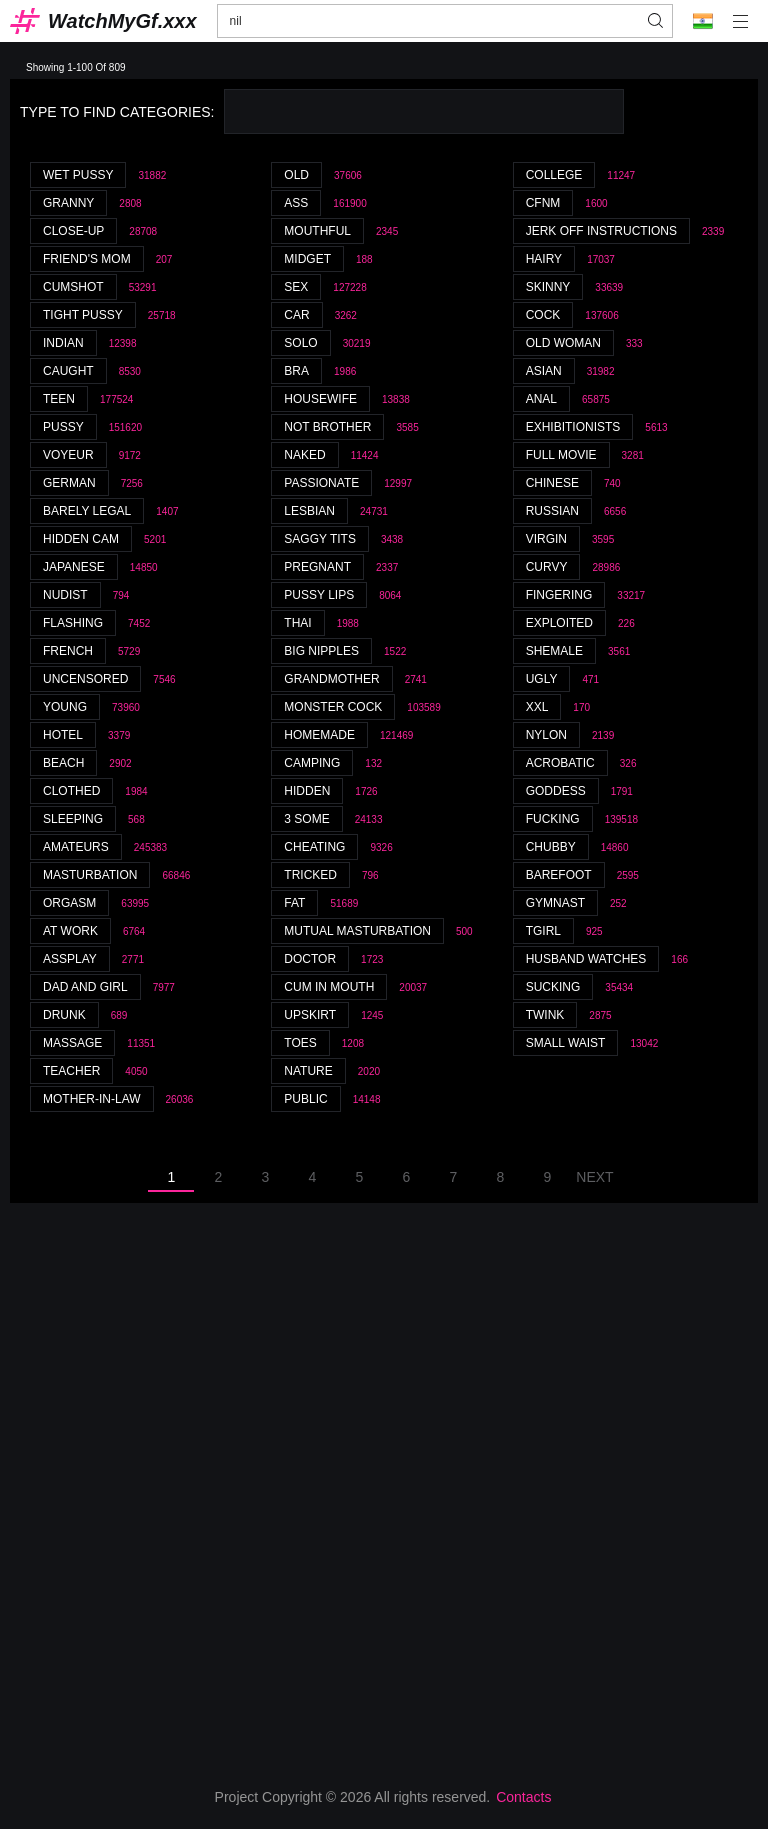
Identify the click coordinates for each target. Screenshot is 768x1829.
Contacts (523, 1797)
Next (594, 1177)
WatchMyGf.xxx (122, 21)
